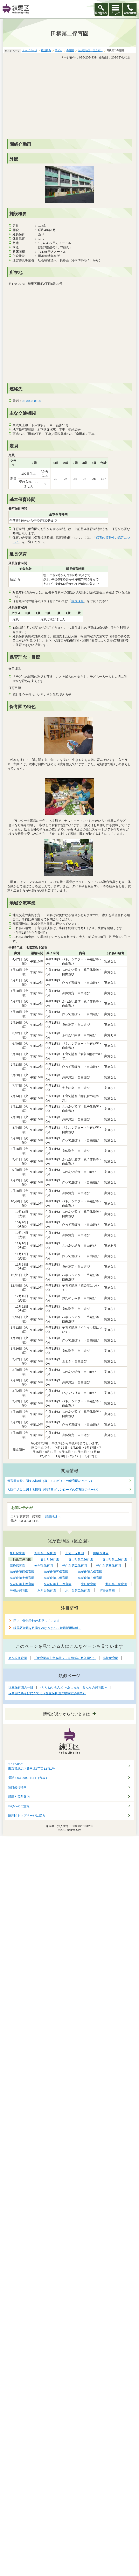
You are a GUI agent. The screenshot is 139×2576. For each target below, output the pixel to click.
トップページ (29, 50)
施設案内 (46, 50)
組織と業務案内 (19, 1796)
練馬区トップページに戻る (26, 1815)
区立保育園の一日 (20, 1687)
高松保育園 (110, 1658)
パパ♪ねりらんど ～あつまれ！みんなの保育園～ (73, 1687)
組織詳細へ (53, 1516)
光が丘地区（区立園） (90, 50)
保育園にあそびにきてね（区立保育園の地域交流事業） (47, 1693)
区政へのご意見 (19, 1806)
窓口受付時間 (17, 1787)
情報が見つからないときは (66, 1714)
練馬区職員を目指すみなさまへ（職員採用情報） (47, 1628)
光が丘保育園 (17, 1658)
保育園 (70, 50)
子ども (58, 50)
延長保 (76, 601)
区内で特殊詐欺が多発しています (36, 1620)
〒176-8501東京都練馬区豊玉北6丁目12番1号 (31, 1766)
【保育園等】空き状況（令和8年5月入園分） (65, 1658)
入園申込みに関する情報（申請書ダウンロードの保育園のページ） (53, 1489)
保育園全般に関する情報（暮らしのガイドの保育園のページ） (50, 1481)
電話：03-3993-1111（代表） (28, 1778)
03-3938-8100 (31, 401)
